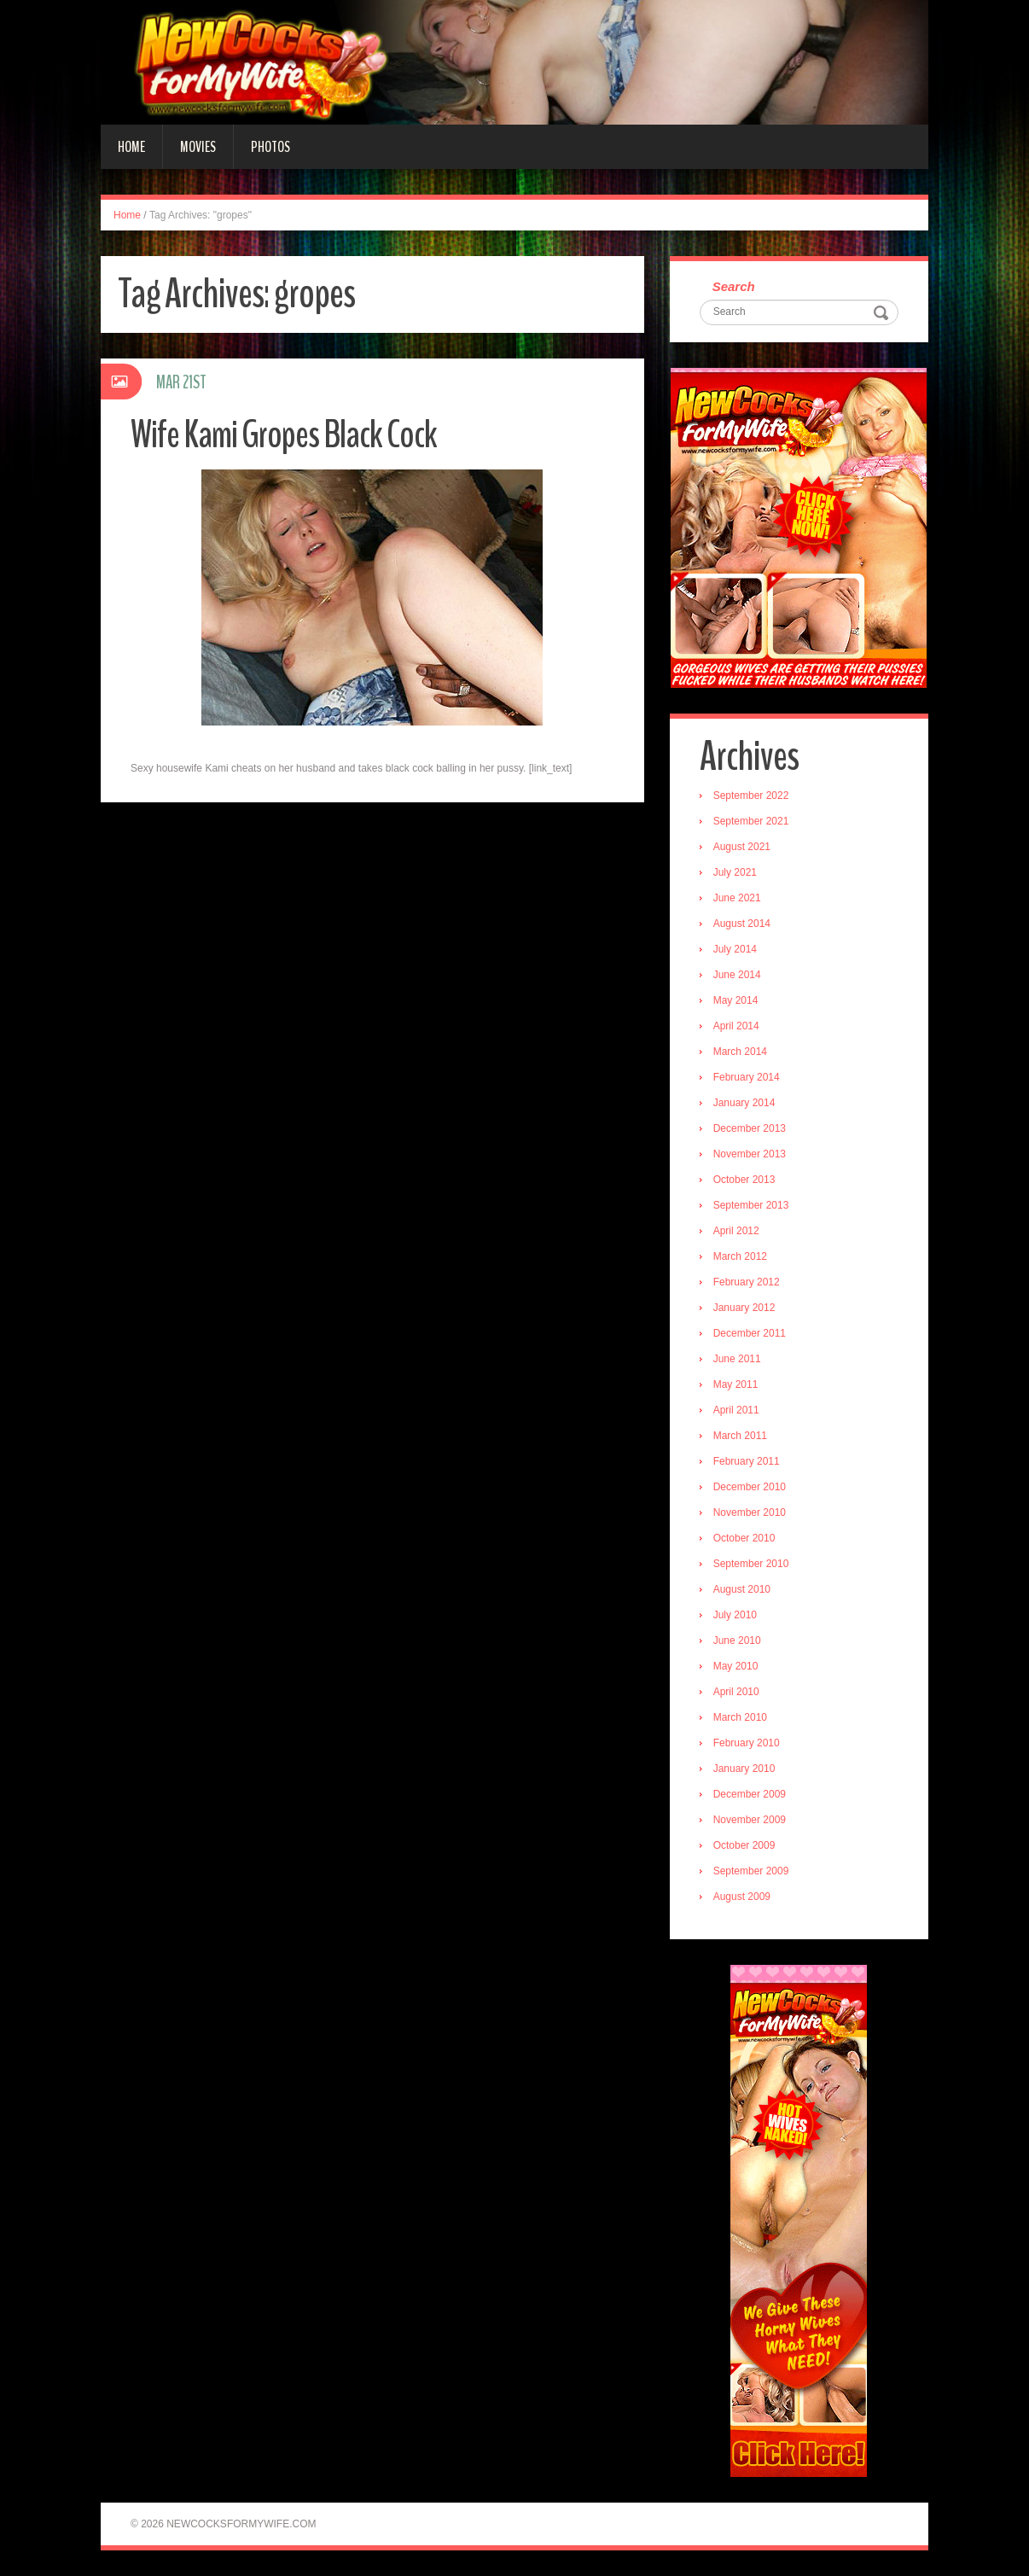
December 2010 (749, 1487)
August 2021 (741, 847)
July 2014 (735, 949)
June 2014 (737, 975)
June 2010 (737, 1640)
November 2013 (749, 1154)
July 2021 (735, 872)
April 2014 (736, 1026)
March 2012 (740, 1256)
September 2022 (751, 795)
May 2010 (736, 1666)
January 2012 (744, 1308)
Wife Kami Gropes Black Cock (284, 435)
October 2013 (744, 1180)
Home (131, 147)
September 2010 (751, 1564)
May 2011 (736, 1384)
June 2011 (737, 1359)
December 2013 (749, 1128)
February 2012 (746, 1282)
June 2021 (737, 898)
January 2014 (744, 1103)
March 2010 (740, 1717)
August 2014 (741, 924)
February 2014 (746, 1077)
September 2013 (751, 1205)
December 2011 (749, 1333)
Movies (198, 147)
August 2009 (741, 1897)
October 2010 (744, 1538)
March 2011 (740, 1436)
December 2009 (749, 1794)
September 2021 (751, 821)
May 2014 (736, 1000)
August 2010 (741, 1589)
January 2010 (744, 1769)
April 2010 (736, 1692)
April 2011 (736, 1410)
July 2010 (735, 1615)
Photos (270, 147)
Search (733, 286)
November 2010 (749, 1512)
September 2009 (751, 1871)
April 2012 (736, 1231)
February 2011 (746, 1461)
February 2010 (746, 1743)
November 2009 (749, 1820)
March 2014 (740, 1052)
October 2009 (744, 1845)
